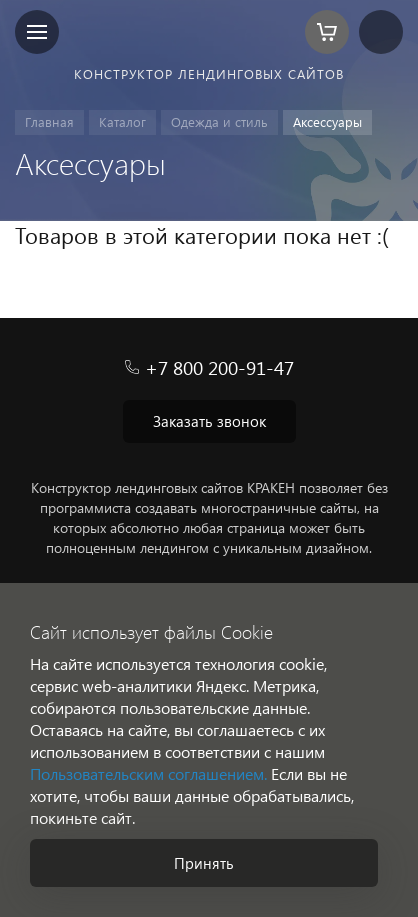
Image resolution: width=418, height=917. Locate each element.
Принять (204, 863)
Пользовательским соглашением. (148, 773)
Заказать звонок (209, 421)
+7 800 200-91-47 (219, 367)
